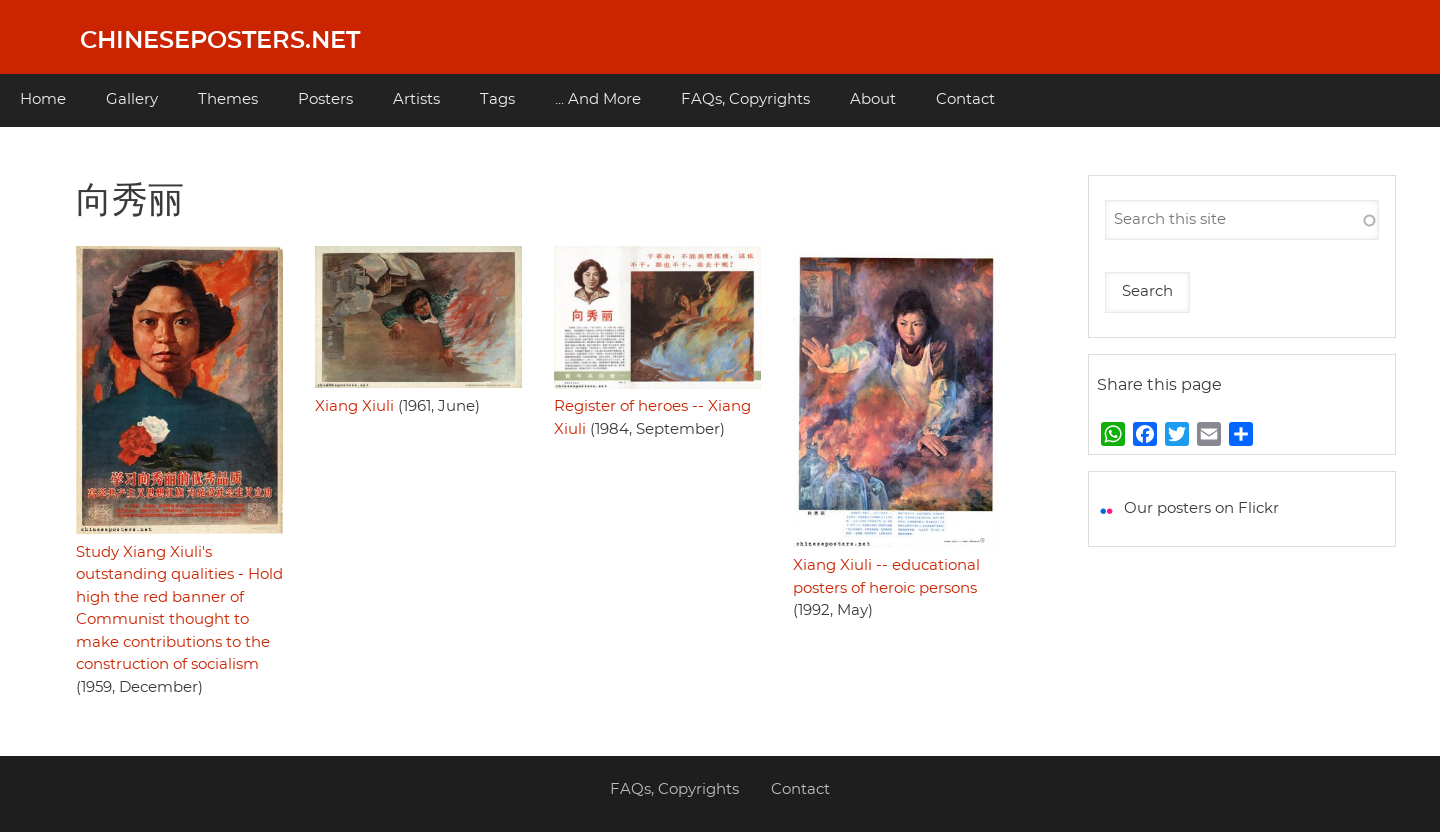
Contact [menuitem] (965, 99)
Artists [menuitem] (416, 99)
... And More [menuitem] (598, 99)
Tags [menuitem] (497, 99)
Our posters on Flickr (1201, 508)
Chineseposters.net (220, 41)
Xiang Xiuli (354, 406)
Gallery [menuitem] (132, 99)
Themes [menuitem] (228, 99)
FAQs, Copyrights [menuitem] (745, 99)
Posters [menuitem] (325, 99)
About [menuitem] (873, 99)
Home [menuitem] (43, 99)
